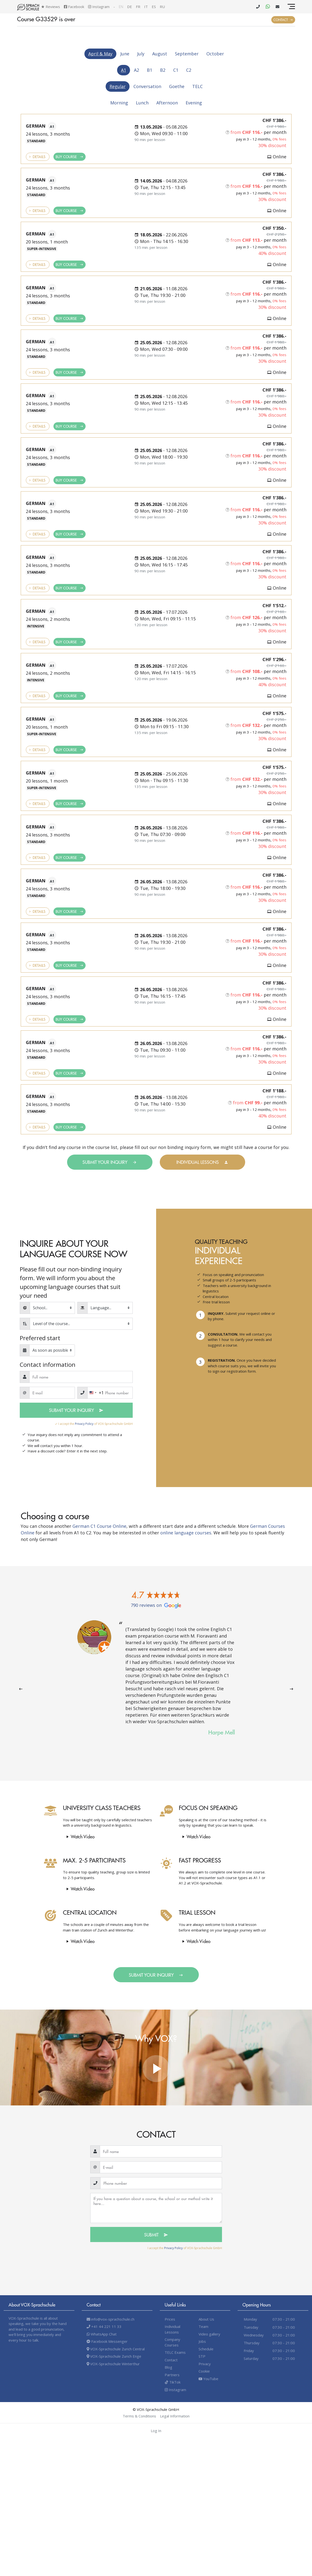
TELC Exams (175, 2352)
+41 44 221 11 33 (104, 2326)
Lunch (142, 103)
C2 (188, 70)
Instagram (99, 6)
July (140, 54)
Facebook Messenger (107, 2341)
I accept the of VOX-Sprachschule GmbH (94, 1424)
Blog (168, 2367)
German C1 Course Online (99, 1526)
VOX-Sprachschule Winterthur (113, 2363)
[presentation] (21, 1689)
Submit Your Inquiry (109, 1162)
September (187, 54)
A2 (136, 70)
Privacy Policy (84, 1424)
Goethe (176, 86)
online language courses (185, 1533)
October (215, 54)
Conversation (147, 86)
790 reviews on (156, 1605)
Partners (172, 2374)
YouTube (208, 2378)
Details (36, 156)
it (146, 6)
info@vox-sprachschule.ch (110, 2319)
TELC (197, 86)
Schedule (206, 2348)
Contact (283, 19)
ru (162, 6)
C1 (175, 70)
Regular (118, 86)
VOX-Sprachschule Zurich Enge (114, 2356)
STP (202, 2356)
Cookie (204, 2371)
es (154, 6)
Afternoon (167, 103)
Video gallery (209, 2334)
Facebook (74, 6)
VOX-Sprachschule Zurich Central (116, 2348)
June (124, 54)
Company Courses (172, 2342)
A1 (123, 70)
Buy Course (69, 156)
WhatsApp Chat (102, 2334)
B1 (149, 70)
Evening (194, 103)
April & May (100, 54)
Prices (170, 2319)
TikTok (173, 2382)
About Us (206, 2319)
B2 (162, 70)
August (159, 54)
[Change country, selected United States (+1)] (96, 1393)
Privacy (205, 2363)
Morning (119, 103)
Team (203, 2326)
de (129, 6)
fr (138, 6)
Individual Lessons (202, 1162)
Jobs (202, 2341)
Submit (156, 2235)
